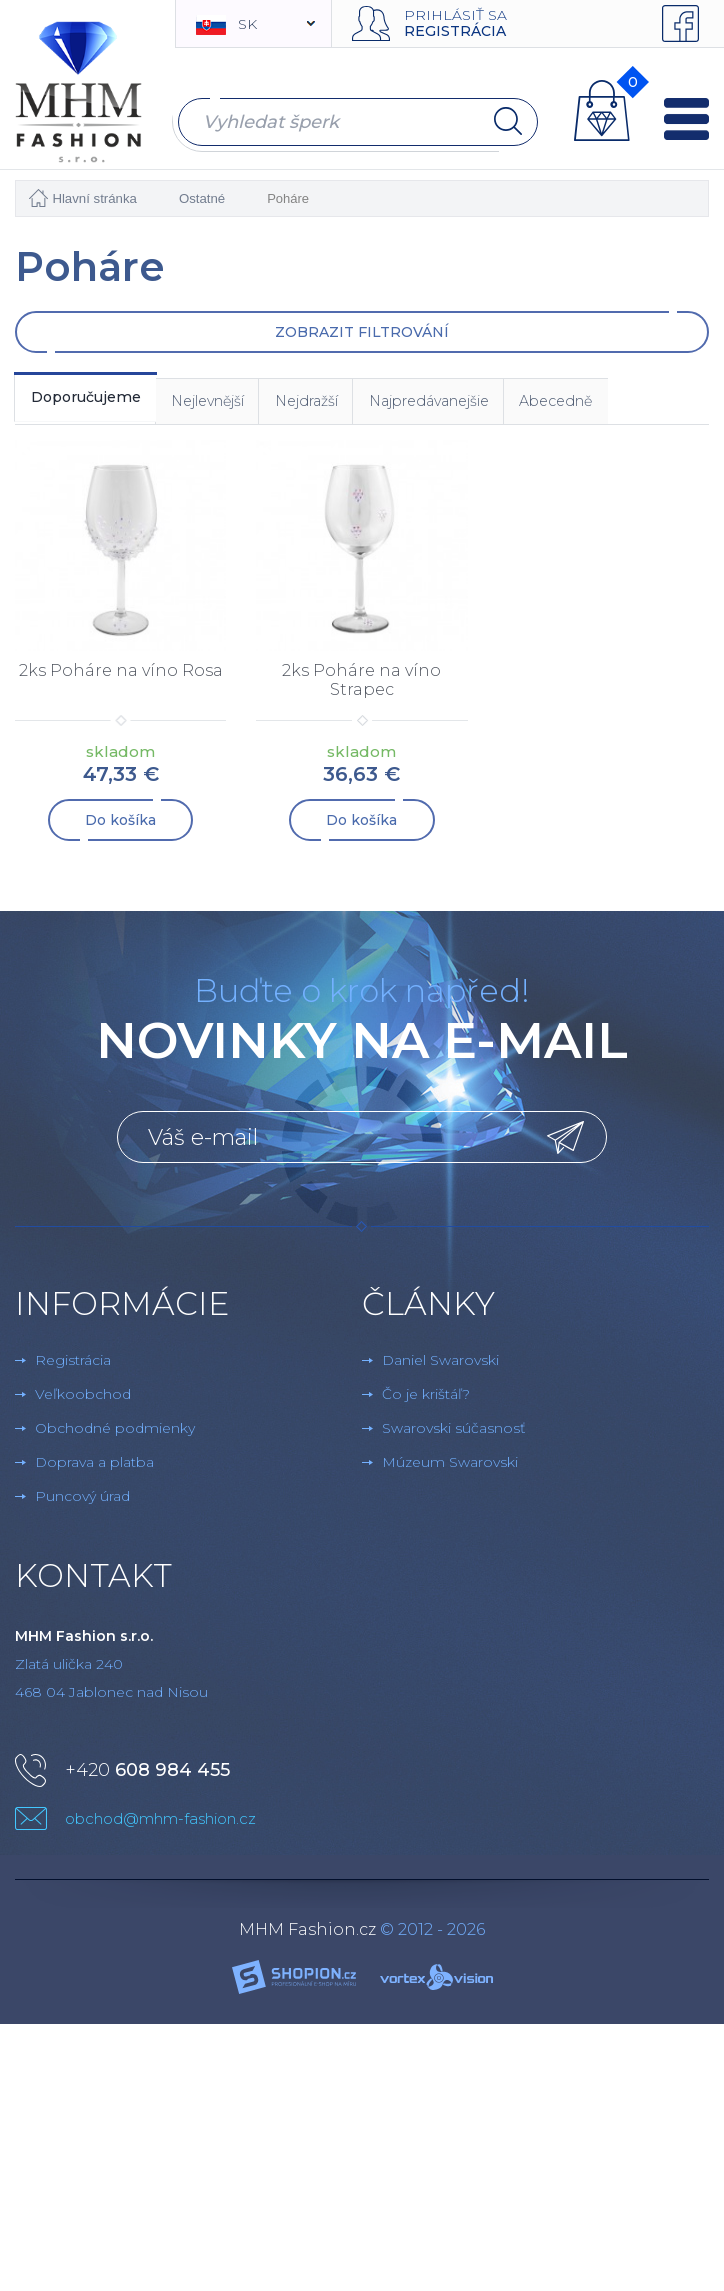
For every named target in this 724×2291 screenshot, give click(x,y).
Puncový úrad (82, 1500)
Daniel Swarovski (440, 1364)
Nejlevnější (236, 403)
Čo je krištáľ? (426, 1398)
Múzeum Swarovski (450, 1466)
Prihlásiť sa (455, 15)
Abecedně (633, 403)
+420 (147, 1774)
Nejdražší (350, 403)
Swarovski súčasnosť (454, 1432)
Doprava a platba (94, 1466)
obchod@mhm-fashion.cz (160, 1822)
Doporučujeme (95, 399)
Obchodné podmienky (115, 1432)
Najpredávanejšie (489, 403)
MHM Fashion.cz (307, 1933)
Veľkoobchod (83, 1398)
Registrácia (455, 31)
